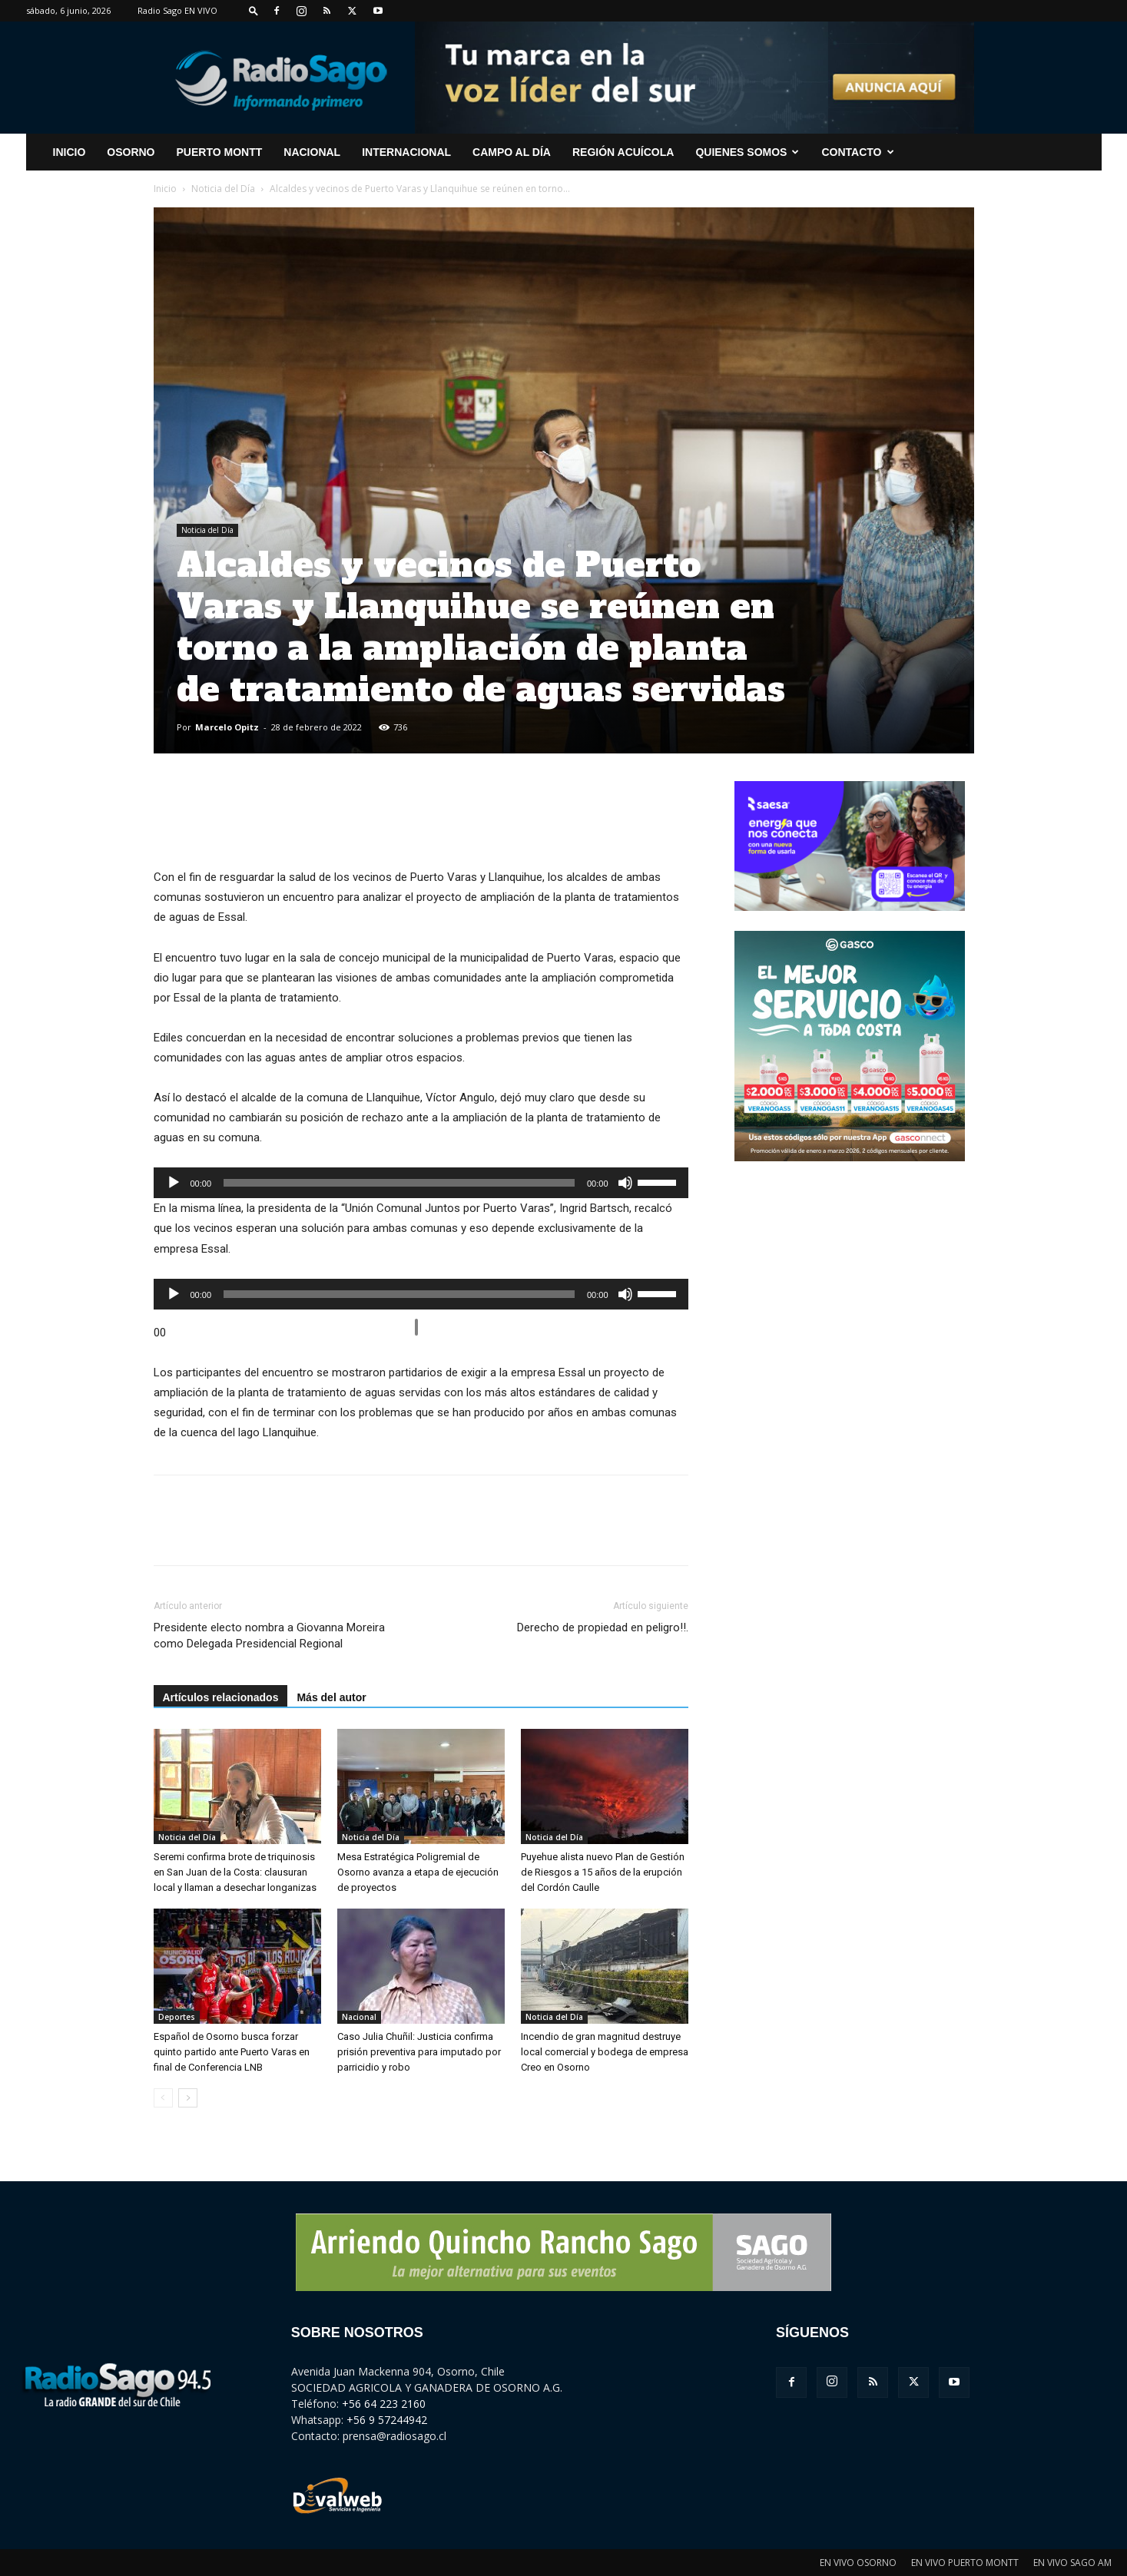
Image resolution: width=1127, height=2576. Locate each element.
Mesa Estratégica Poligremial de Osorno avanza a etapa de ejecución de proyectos (418, 1872)
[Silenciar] (625, 1182)
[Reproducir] (173, 1182)
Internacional (406, 152)
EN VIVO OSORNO (858, 2562)
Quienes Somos (747, 152)
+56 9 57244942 (386, 2419)
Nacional (311, 152)
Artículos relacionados (221, 1697)
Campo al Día (511, 152)
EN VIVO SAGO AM (1072, 2562)
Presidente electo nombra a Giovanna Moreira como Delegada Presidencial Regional (269, 1636)
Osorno (130, 152)
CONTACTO (857, 152)
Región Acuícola (623, 152)
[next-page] (187, 2097)
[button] (253, 10)
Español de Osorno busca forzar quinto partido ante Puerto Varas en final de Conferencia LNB (232, 2052)
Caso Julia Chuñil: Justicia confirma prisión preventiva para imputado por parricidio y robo (419, 2052)
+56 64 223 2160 (384, 2403)
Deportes (176, 2016)
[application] (421, 1182)
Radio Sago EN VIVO (177, 10)
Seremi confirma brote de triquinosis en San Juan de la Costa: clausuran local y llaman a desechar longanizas (235, 1872)
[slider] (399, 1183)
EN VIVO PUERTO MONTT (965, 2562)
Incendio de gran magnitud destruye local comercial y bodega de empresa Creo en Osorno (604, 2052)
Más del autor (331, 1697)
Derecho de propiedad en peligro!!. (602, 1627)
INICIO (69, 152)
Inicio (165, 188)
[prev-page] (163, 2097)
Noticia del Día (223, 188)
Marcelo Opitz (227, 727)
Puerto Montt (220, 152)
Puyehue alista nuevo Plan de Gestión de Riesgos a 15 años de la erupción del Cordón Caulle (602, 1872)
